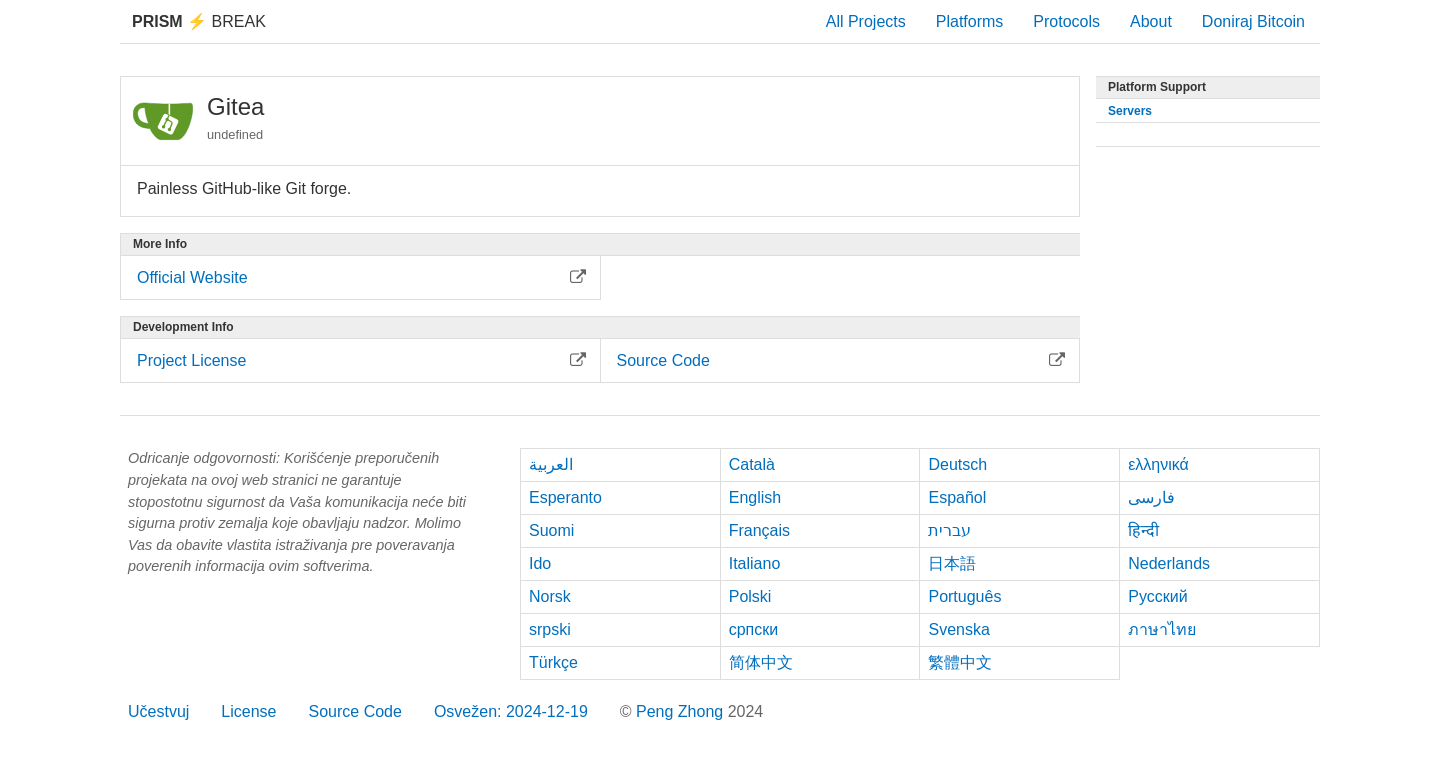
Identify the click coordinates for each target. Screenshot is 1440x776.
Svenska (958, 629)
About (1151, 21)
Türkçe (553, 662)
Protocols (1066, 21)
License (248, 711)
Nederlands (1169, 563)
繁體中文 (960, 662)
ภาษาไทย (1162, 629)
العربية (551, 464)
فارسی (1151, 497)
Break (199, 21)
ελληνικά (1158, 464)
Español (957, 497)
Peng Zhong (682, 711)
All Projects (866, 21)
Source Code (355, 711)
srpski (550, 629)
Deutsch (957, 464)
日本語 (952, 563)
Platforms (970, 21)
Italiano (755, 563)
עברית (949, 530)
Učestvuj (158, 711)
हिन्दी (1143, 530)
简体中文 (761, 662)
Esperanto (565, 497)
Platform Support (1157, 87)
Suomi (551, 530)
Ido (540, 563)
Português (964, 596)
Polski (750, 596)
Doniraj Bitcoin (1253, 21)
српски (754, 629)
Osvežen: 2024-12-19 (511, 711)
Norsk (550, 596)
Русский (1157, 596)
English (755, 497)
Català (752, 464)
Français (759, 530)
